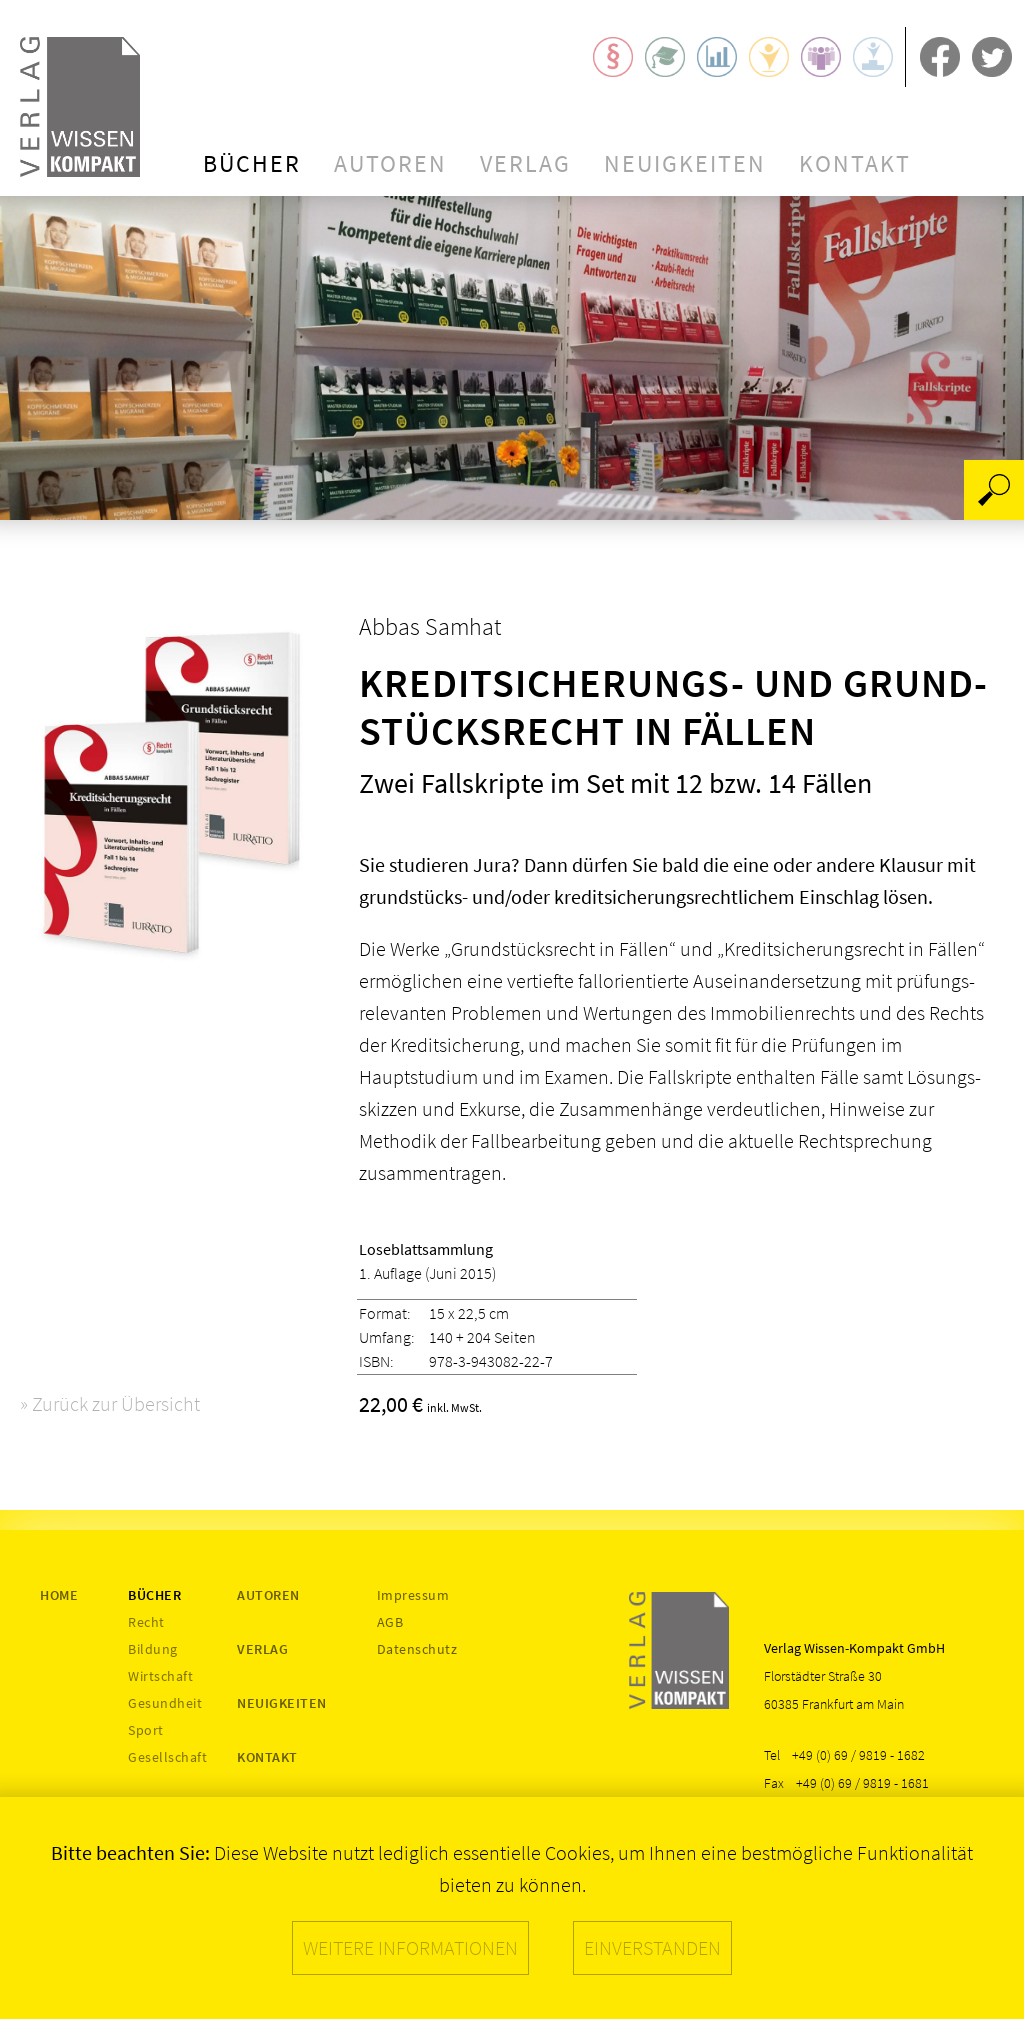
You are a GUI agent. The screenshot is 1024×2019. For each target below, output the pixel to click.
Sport (146, 1730)
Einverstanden (652, 1947)
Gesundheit (165, 1703)
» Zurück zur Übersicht (110, 1403)
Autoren (390, 163)
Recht (146, 1622)
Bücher (252, 163)
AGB (390, 1622)
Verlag (525, 163)
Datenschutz (417, 1649)
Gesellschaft (167, 1757)
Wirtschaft (160, 1676)
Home (59, 1595)
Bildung (153, 1649)
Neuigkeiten (685, 163)
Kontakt (855, 163)
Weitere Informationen (410, 1947)
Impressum (413, 1595)
